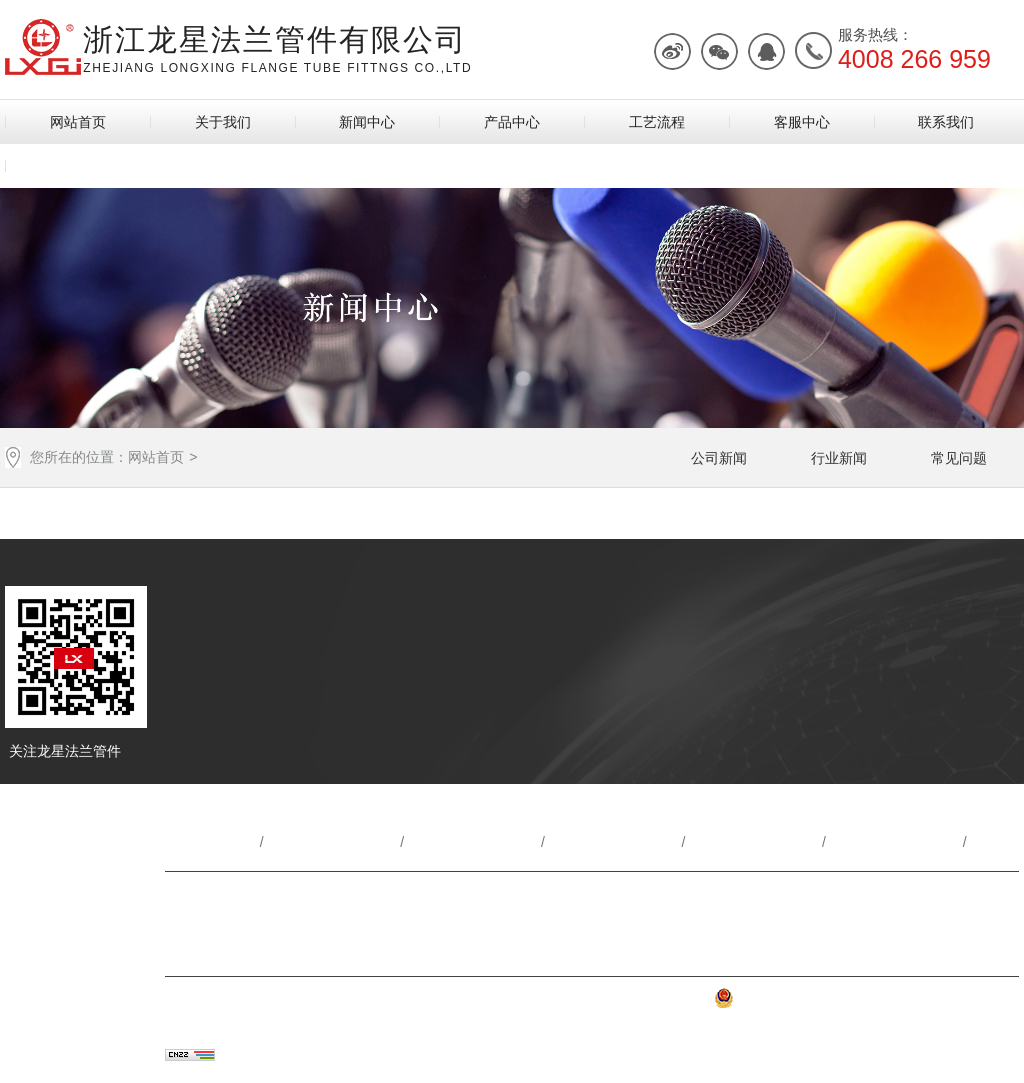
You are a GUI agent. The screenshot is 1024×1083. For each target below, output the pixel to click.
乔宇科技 (321, 1056)
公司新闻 (719, 458)
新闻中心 (367, 122)
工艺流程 (657, 122)
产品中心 (512, 122)
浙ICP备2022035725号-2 (629, 1003)
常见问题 (959, 458)
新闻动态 (475, 842)
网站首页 (78, 122)
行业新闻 (839, 458)
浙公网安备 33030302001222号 (826, 1003)
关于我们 (223, 122)
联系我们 (946, 122)
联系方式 (193, 899)
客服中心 (802, 122)
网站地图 (974, 1003)
